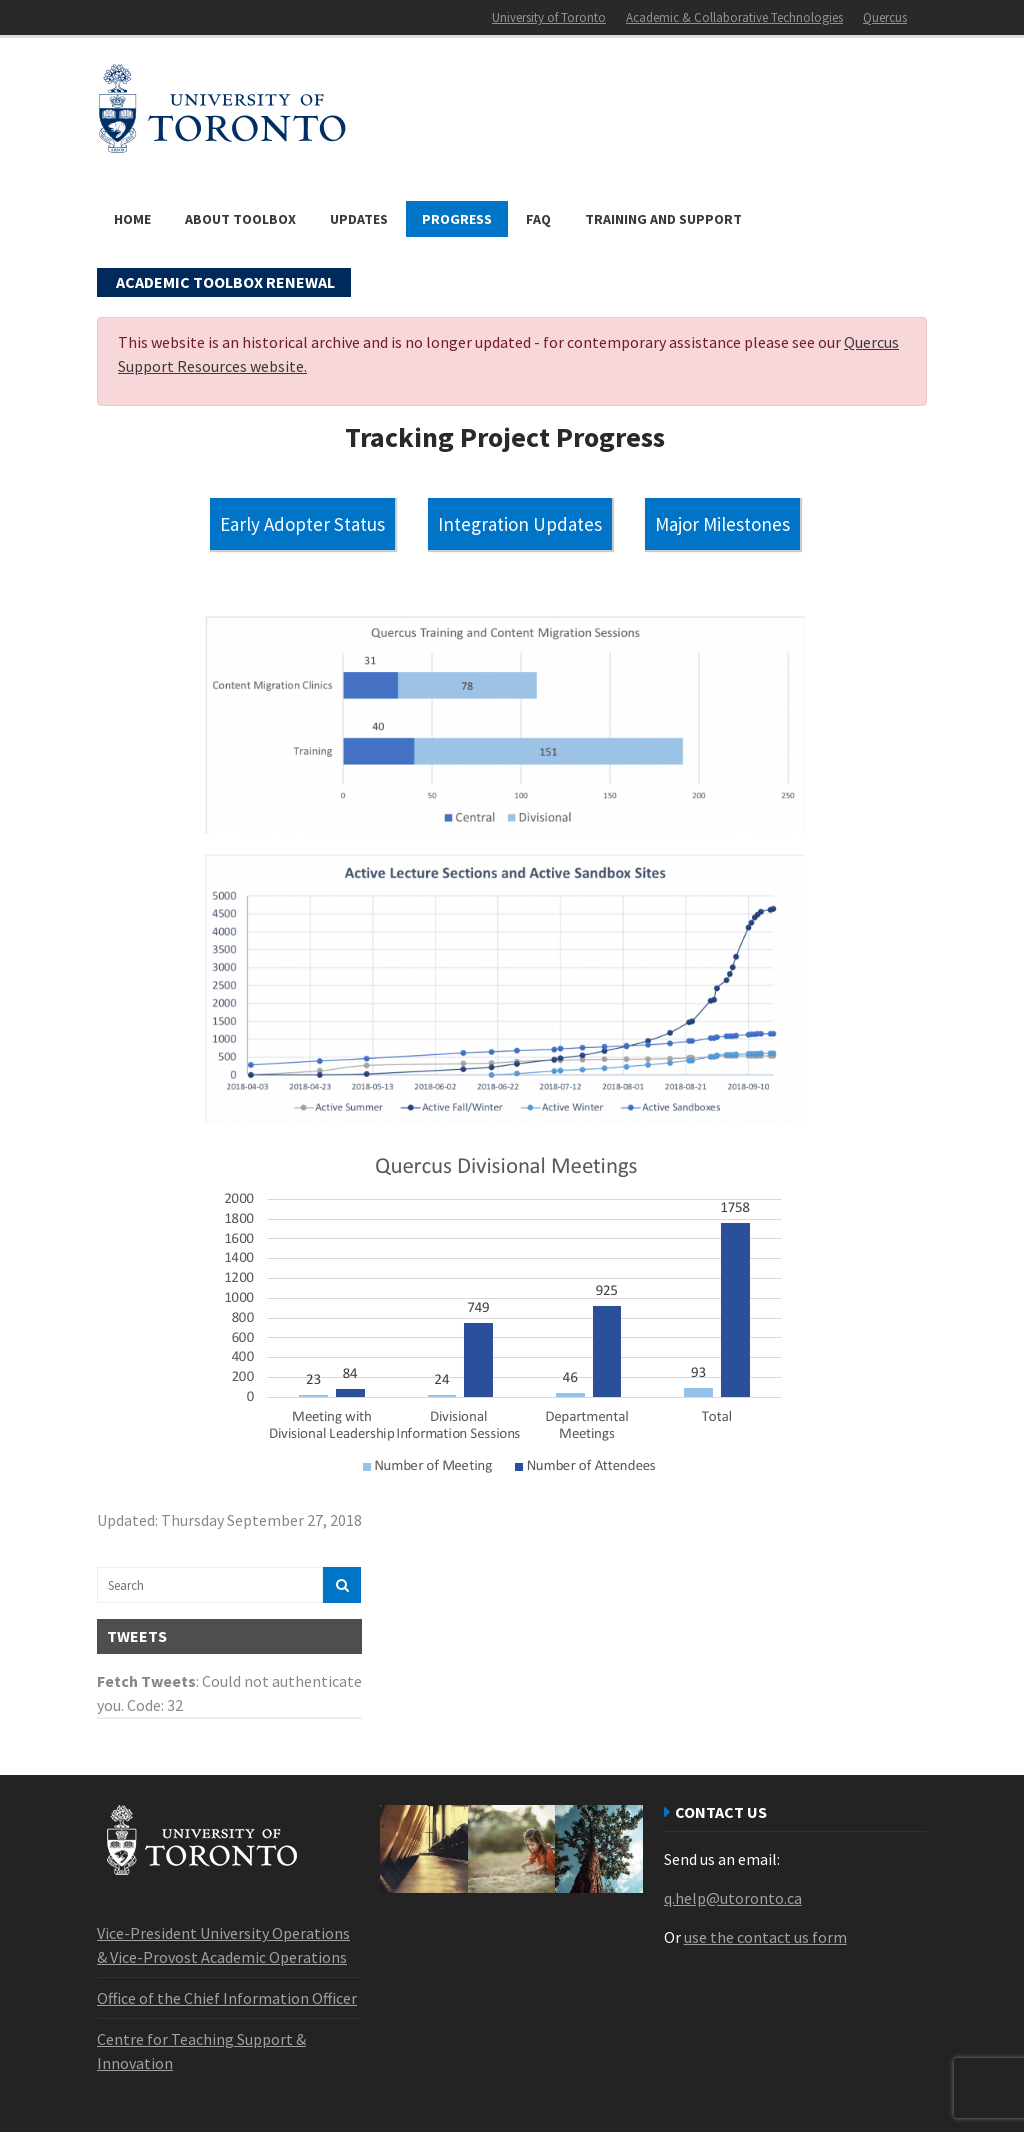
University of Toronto (549, 17)
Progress (457, 219)
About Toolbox (240, 219)
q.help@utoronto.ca (733, 1898)
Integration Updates (520, 524)
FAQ (538, 219)
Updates (359, 219)
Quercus (885, 17)
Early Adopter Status (302, 524)
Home (132, 219)
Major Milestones (722, 524)
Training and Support (663, 219)
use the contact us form (765, 1937)
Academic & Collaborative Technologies (734, 17)
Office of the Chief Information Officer (227, 1998)
